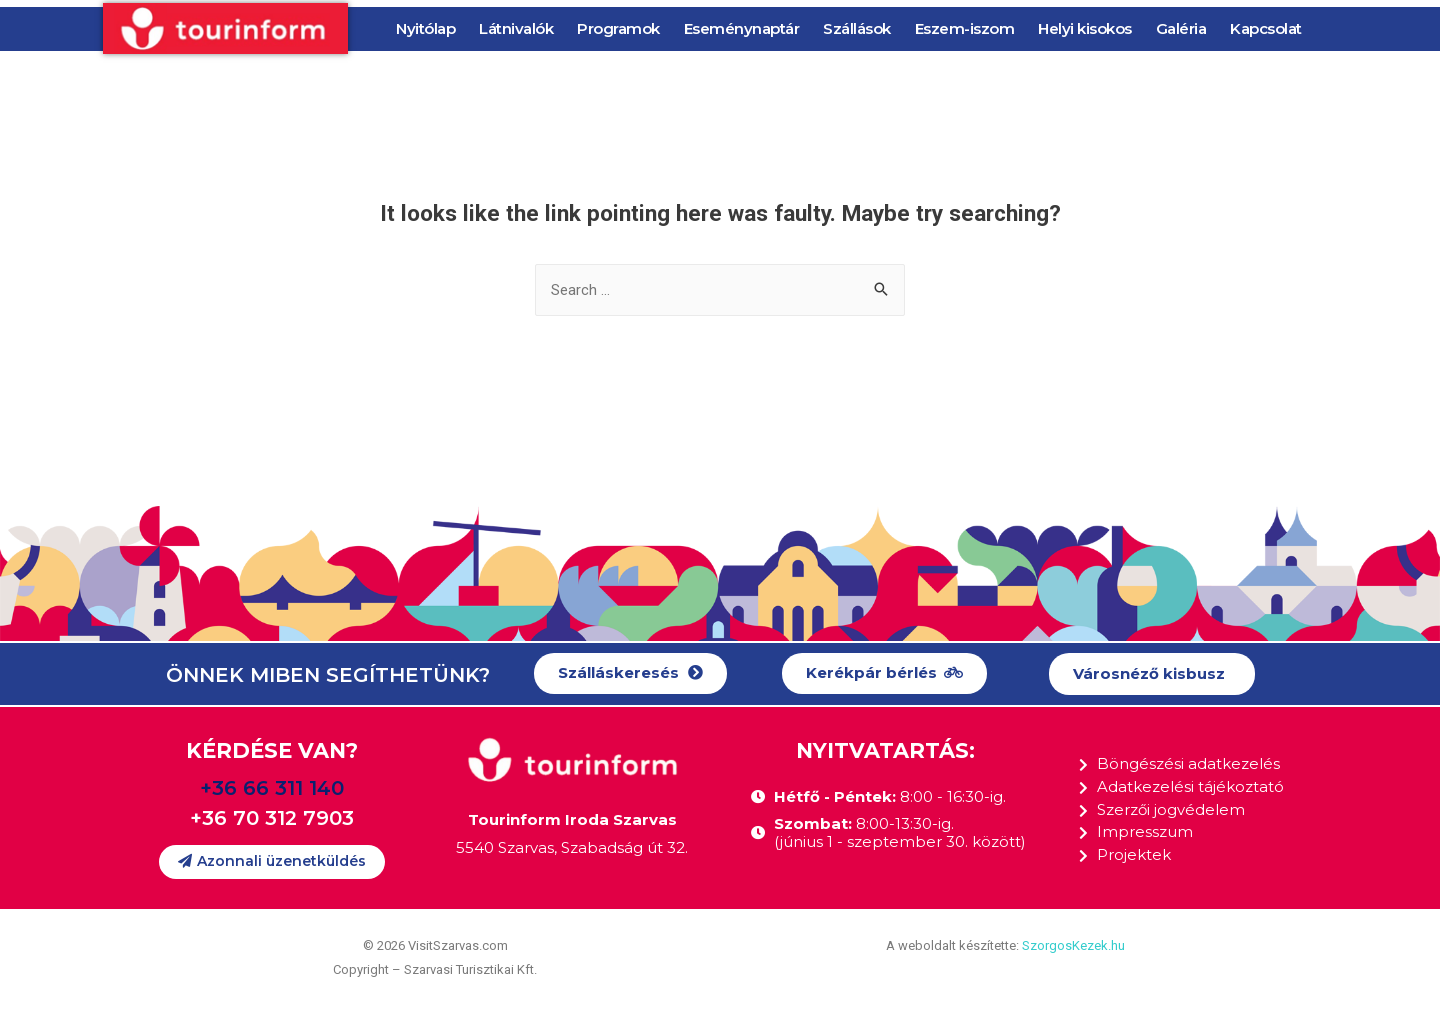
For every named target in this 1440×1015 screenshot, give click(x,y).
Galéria (1181, 28)
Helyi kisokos (1085, 28)
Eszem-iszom (965, 28)
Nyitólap (425, 28)
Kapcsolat (1266, 28)
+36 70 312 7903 (272, 818)
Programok (618, 28)
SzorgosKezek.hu (1073, 945)
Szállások (857, 28)
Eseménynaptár (742, 28)
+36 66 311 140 (272, 788)
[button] (630, 673)
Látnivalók (516, 28)
